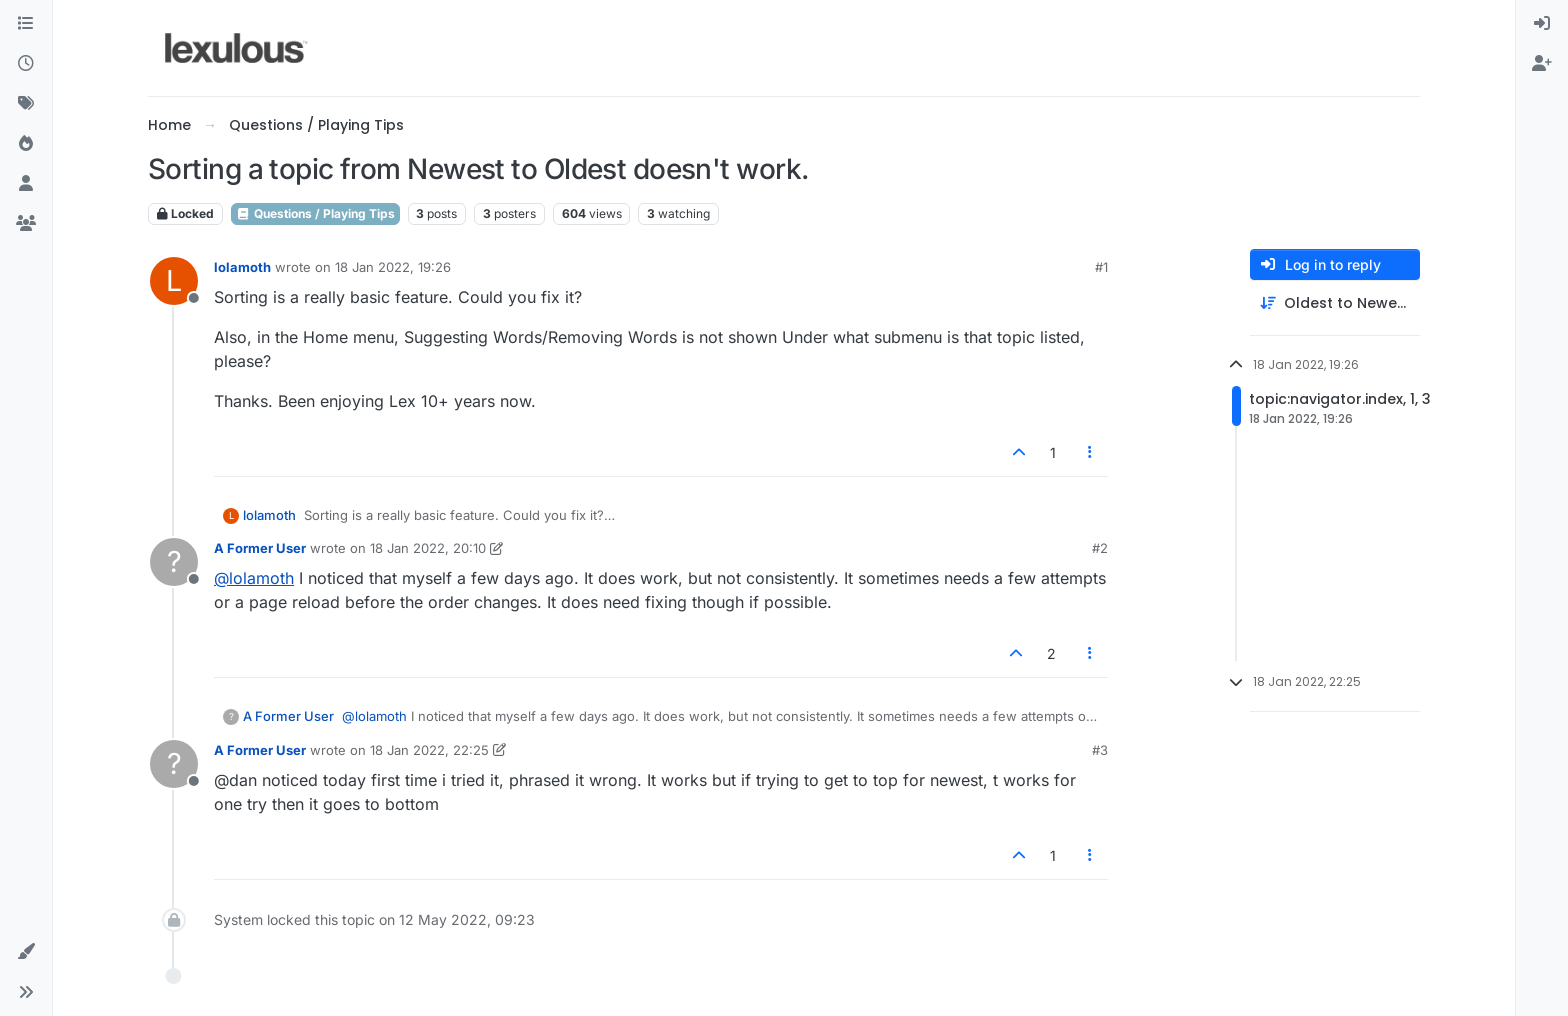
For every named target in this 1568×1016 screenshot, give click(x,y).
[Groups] (26, 224)
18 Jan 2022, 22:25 (429, 750)
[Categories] (26, 24)
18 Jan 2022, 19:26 (393, 267)
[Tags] (26, 104)
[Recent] (26, 64)
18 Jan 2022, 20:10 (428, 548)
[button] (26, 952)
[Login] (1542, 24)
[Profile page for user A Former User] (174, 562)
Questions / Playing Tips (315, 213)
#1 (1101, 267)
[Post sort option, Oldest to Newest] (1335, 303)
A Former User (260, 548)
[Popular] (26, 144)
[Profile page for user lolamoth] (174, 281)
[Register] (1542, 64)
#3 (1100, 750)
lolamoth (242, 267)
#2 (1100, 548)
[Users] (26, 184)
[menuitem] (1542, 24)
